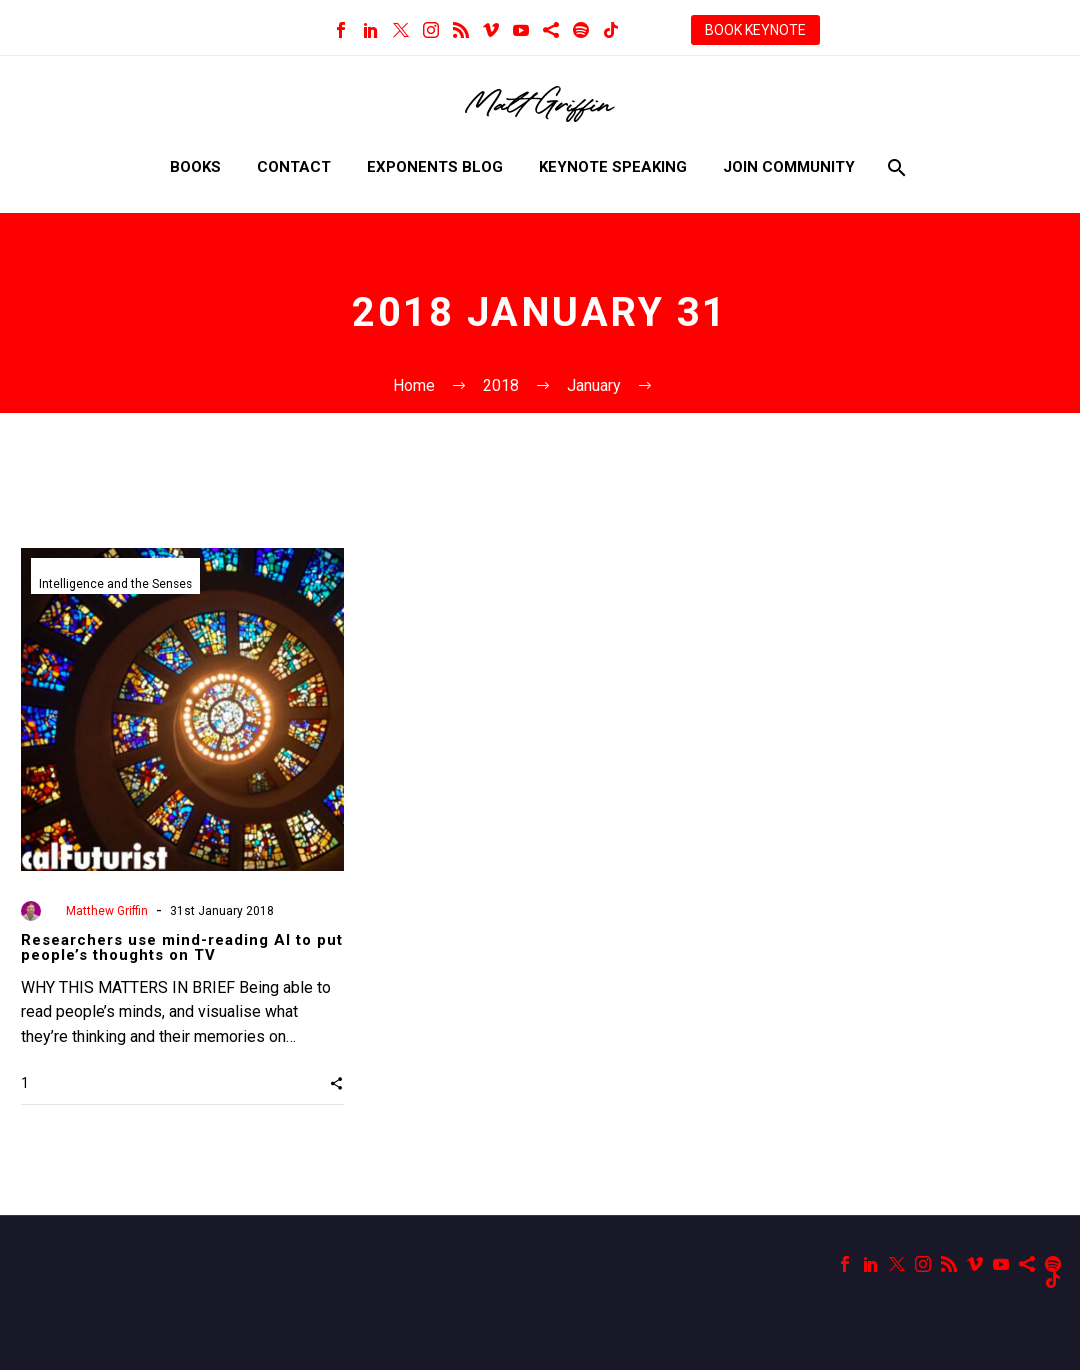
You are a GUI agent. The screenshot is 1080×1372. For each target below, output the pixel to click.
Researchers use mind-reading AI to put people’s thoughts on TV (182, 947)
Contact (294, 167)
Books (195, 167)
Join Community (789, 167)
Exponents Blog (435, 167)
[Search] (895, 167)
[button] (336, 1084)
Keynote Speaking (613, 167)
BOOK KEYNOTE (755, 30)
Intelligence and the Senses (116, 585)
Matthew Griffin (107, 911)
